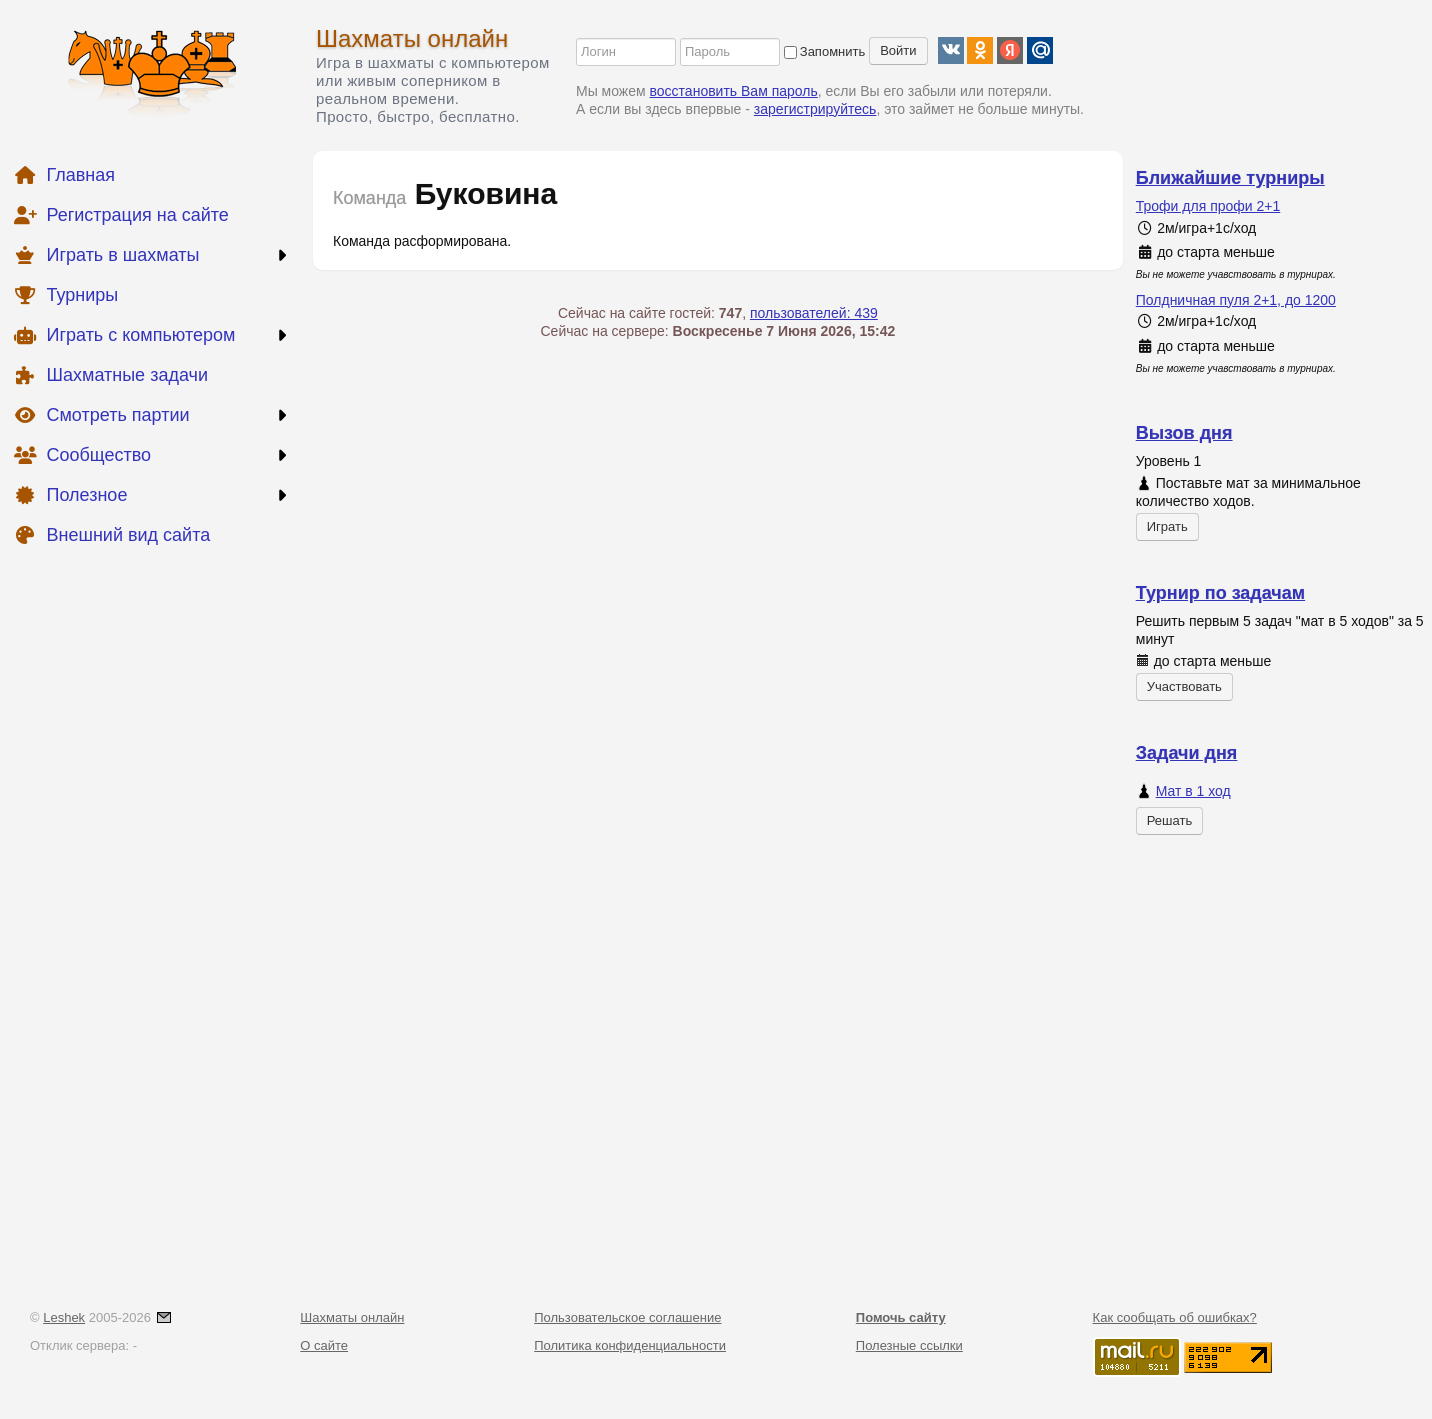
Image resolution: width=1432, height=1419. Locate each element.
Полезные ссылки (909, 1345)
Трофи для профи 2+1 (1208, 206)
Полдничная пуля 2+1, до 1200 (1236, 300)
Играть (1167, 526)
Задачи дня (1187, 753)
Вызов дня (1184, 433)
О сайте (324, 1345)
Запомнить (824, 51)
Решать (1169, 820)
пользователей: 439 (814, 313)
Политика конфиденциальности (630, 1345)
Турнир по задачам (1220, 593)
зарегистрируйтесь (815, 109)
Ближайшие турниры (1230, 178)
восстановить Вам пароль (734, 91)
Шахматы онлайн (412, 38)
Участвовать (1184, 686)
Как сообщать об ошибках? (1175, 1317)
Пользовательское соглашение (627, 1317)
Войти (898, 50)
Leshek (64, 1317)
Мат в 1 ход (1193, 791)
